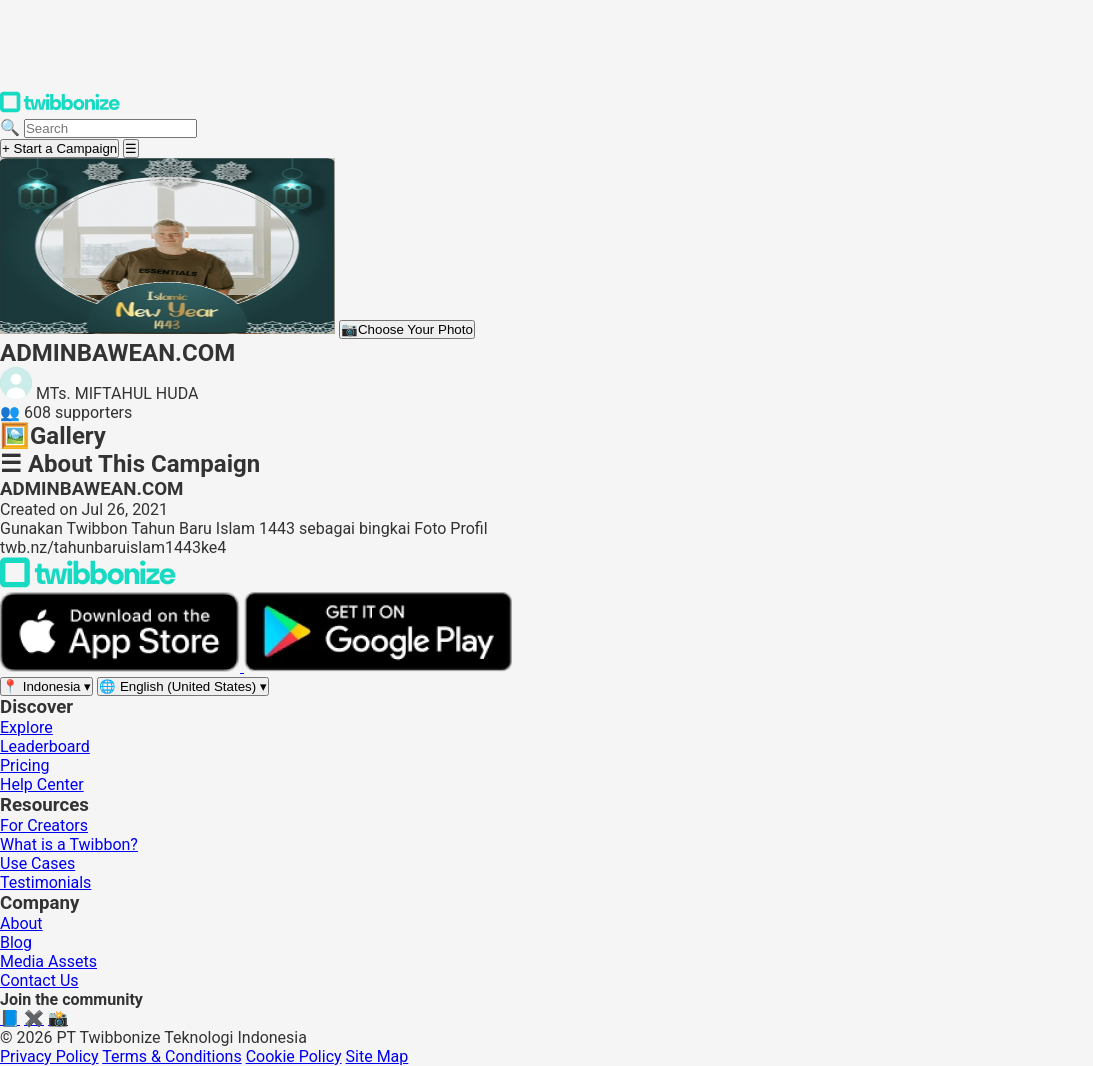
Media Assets (48, 961)
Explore (26, 727)
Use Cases (37, 863)
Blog (16, 942)
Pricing (25, 765)
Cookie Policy (294, 1056)
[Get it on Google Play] (378, 666)
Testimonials (45, 882)
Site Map (377, 1056)
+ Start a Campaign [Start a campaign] (59, 148)
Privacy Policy (49, 1056)
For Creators (44, 825)
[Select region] (46, 686)
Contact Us (39, 980)
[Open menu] (131, 148)
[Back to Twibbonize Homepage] (88, 582)
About (21, 923)
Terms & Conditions (172, 1056)
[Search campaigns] (110, 128)
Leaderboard (45, 746)
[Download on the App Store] (122, 666)
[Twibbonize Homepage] (60, 108)
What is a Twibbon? (69, 844)
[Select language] (183, 686)
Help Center (42, 784)
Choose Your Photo (407, 329)
